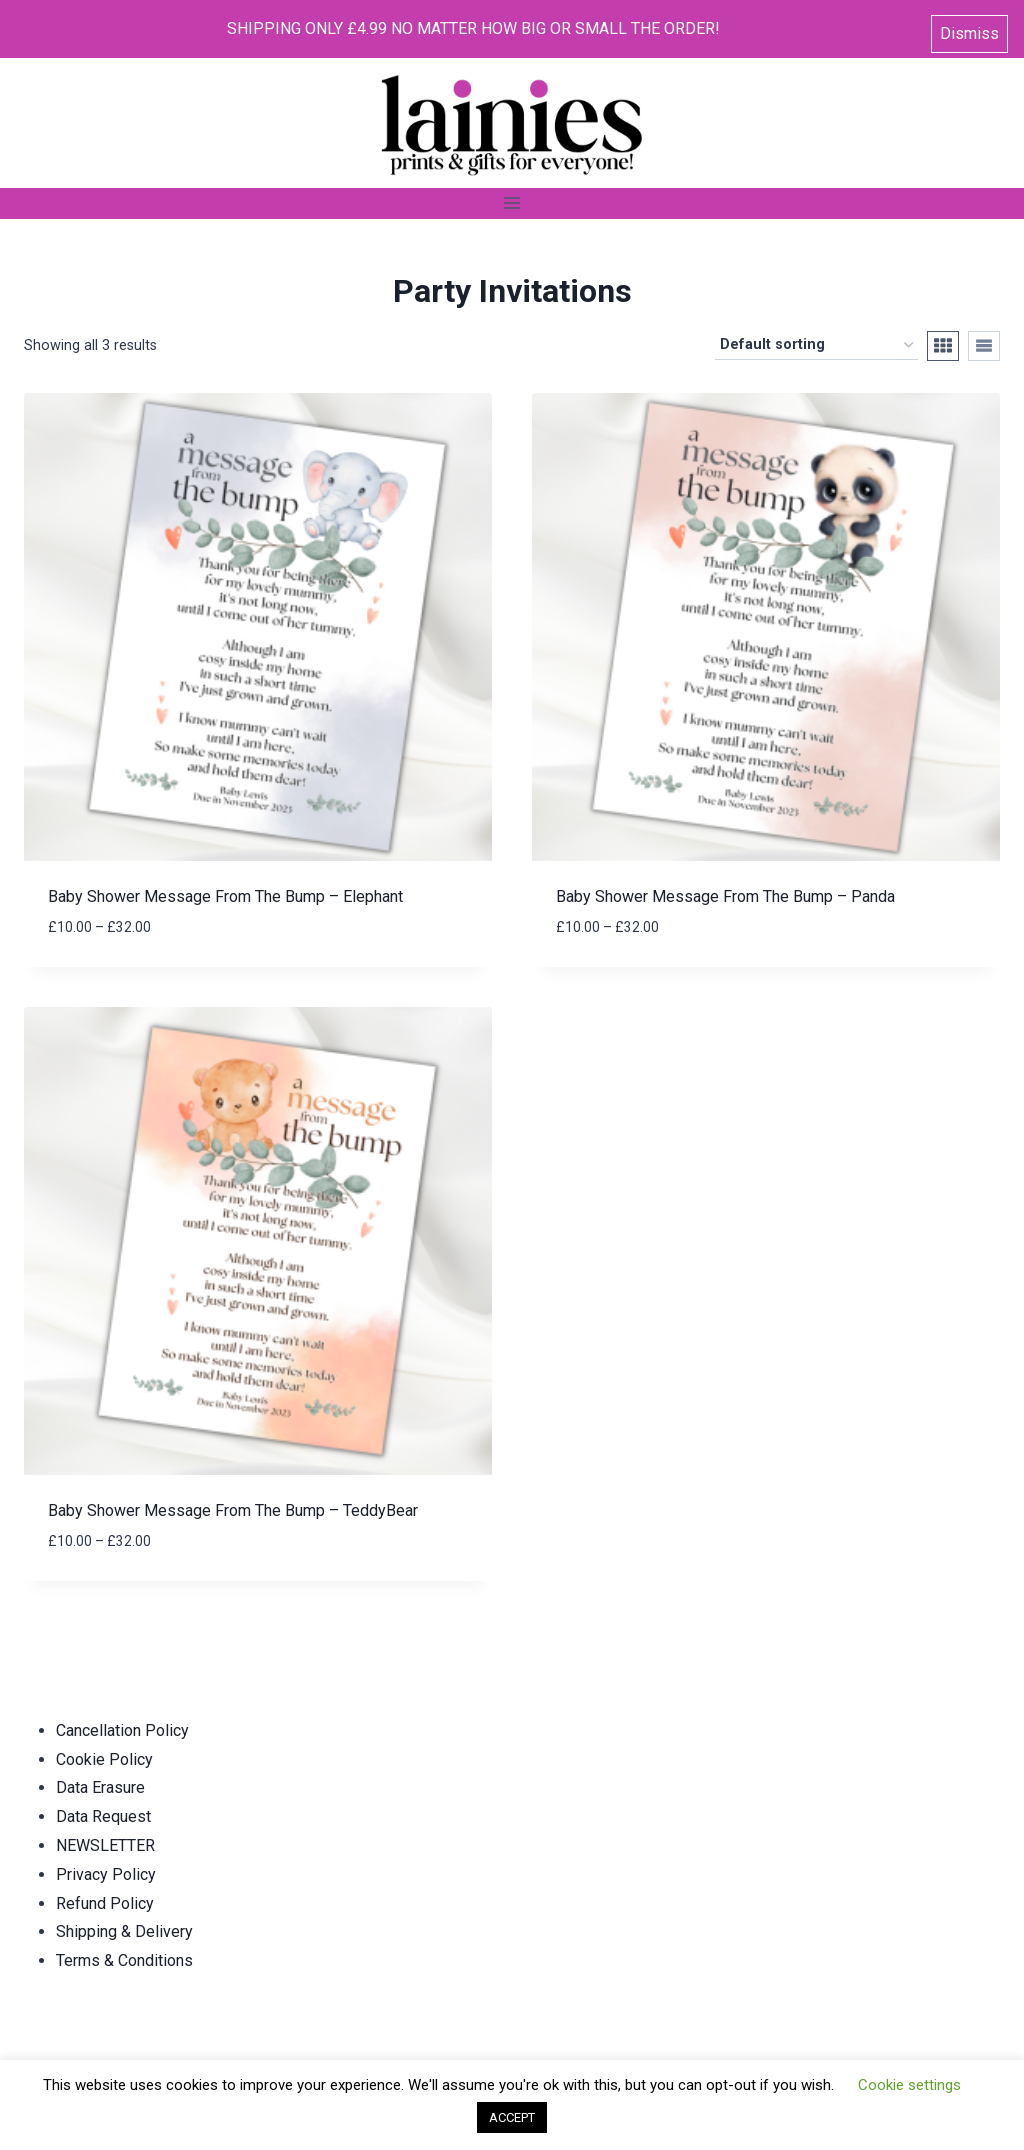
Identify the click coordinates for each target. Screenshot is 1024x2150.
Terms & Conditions (124, 1960)
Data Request (103, 1816)
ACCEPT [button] (512, 2117)
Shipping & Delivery (124, 1931)
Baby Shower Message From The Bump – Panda (725, 896)
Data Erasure (100, 1787)
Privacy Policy (106, 1874)
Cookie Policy (104, 1759)
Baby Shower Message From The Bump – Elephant (225, 896)
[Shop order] (816, 345)
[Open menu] (512, 203)
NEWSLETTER (105, 1845)
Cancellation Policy (122, 1730)
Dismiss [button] (969, 29)
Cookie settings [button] (909, 2085)
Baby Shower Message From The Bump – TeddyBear (233, 1510)
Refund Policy (105, 1903)
